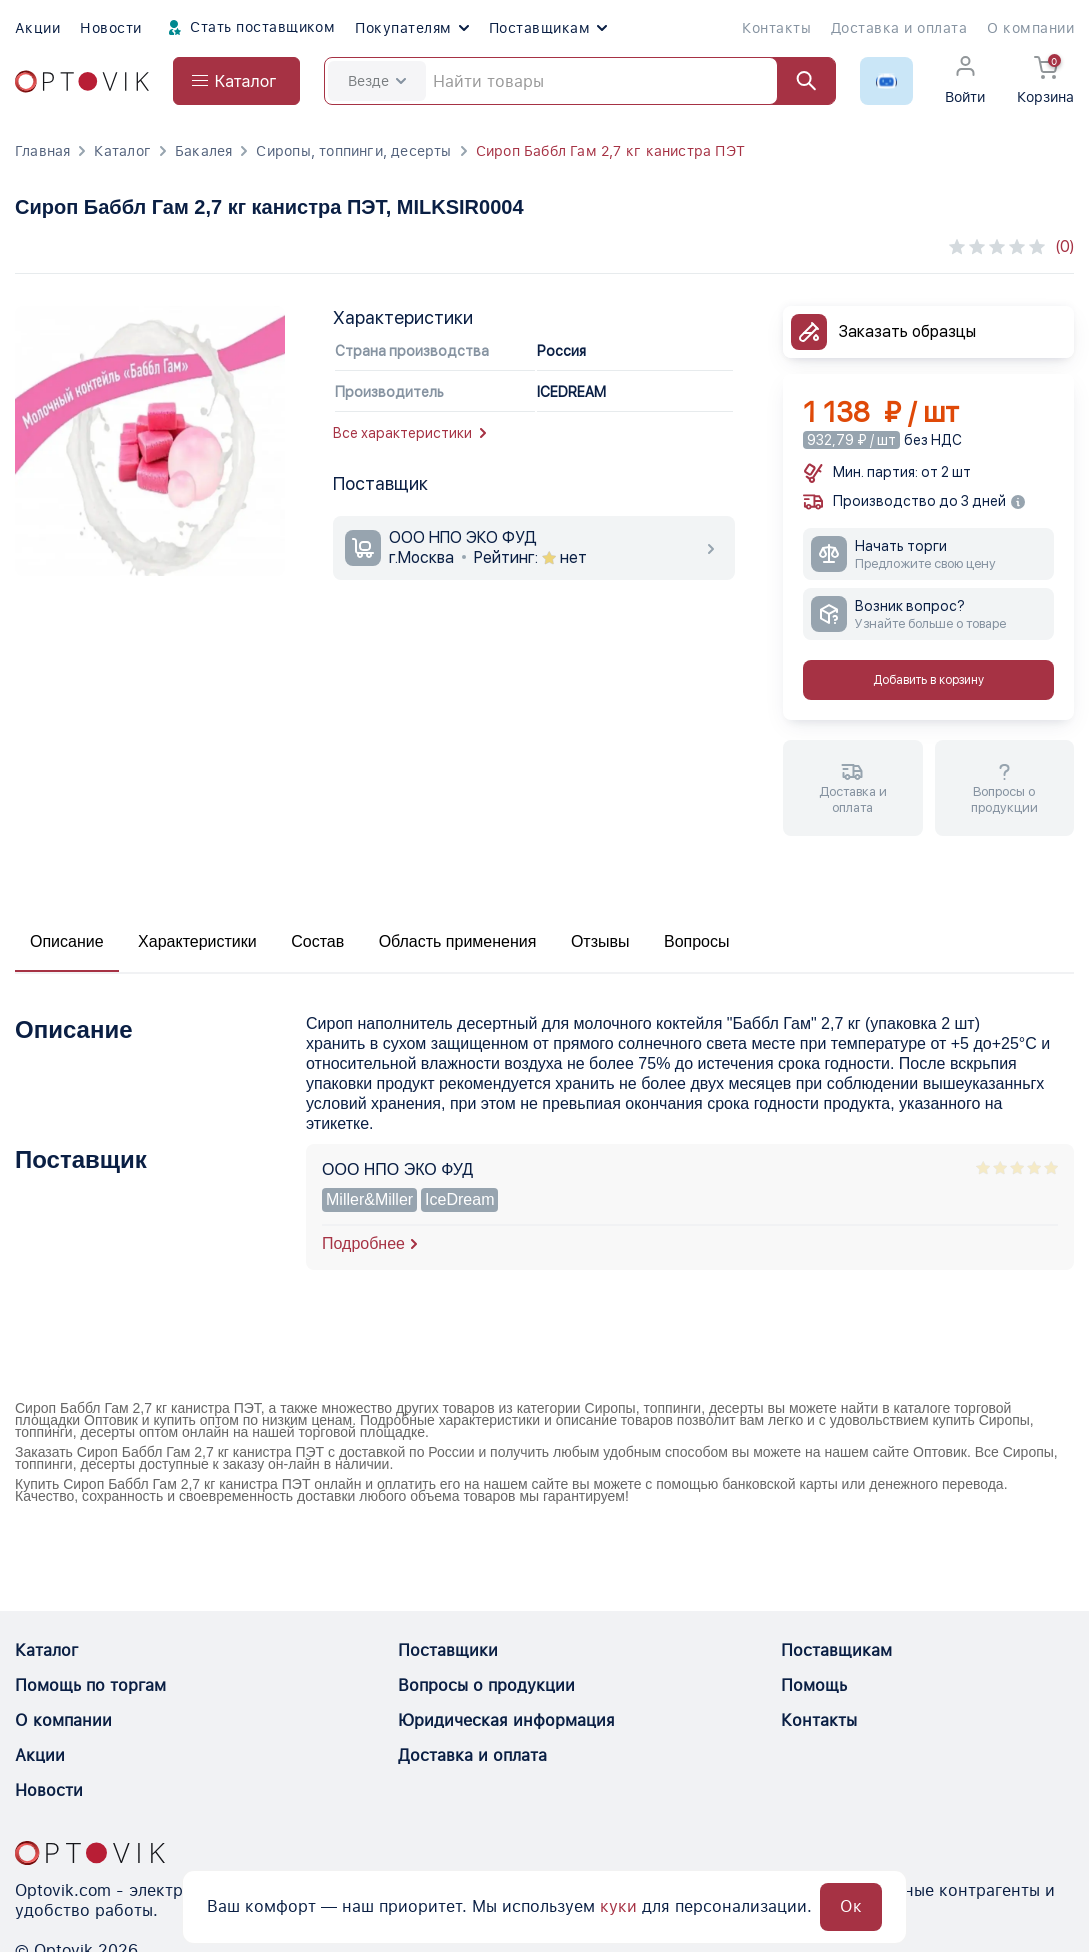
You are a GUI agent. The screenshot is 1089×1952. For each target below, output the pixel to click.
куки (618, 1906)
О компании (1030, 28)
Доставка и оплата (899, 28)
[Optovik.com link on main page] (82, 81)
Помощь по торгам (90, 1685)
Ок (851, 1906)
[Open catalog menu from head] (236, 81)
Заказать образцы (907, 331)
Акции (37, 28)
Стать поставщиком (249, 28)
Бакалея (203, 151)
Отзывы (600, 941)
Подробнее (363, 1243)
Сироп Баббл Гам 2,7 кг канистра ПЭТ (610, 151)
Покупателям (411, 28)
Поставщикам (548, 28)
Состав (317, 941)
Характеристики (197, 941)
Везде (377, 81)
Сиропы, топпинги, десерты (353, 151)
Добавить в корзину (928, 680)
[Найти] (797, 81)
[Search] (580, 81)
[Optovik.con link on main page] (90, 1853)
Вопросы (697, 941)
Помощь (814, 1685)
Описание (67, 941)
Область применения (458, 941)
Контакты (776, 28)
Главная (42, 151)
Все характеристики (409, 433)
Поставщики (448, 1650)
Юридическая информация (506, 1720)
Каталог (122, 151)
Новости (110, 28)
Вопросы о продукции (486, 1685)
